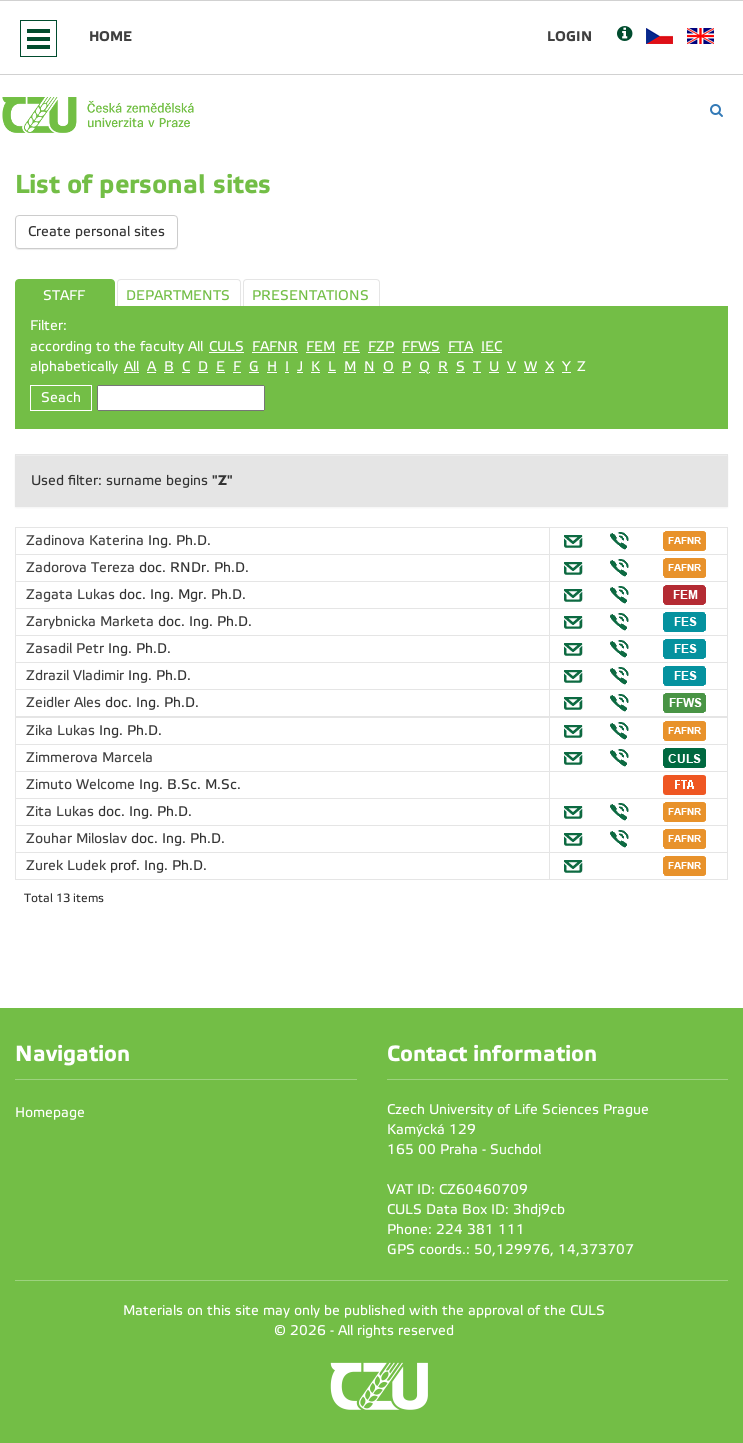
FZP (381, 346)
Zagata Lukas (72, 594)
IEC (491, 346)
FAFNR (275, 346)
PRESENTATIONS (310, 295)
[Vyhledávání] (716, 110)
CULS (226, 346)
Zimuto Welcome (82, 784)
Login (569, 36)
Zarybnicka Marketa (92, 621)
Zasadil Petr (67, 648)
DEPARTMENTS (178, 295)
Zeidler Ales (65, 702)
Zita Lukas (62, 811)
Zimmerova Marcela (89, 757)
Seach (61, 397)
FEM (320, 346)
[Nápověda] (624, 35)
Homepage (50, 1112)
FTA (460, 346)
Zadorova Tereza (82, 567)
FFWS (421, 346)
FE (351, 346)
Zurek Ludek (68, 865)
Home (110, 36)
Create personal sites (96, 231)
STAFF (64, 295)
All (131, 366)
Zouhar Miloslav (78, 838)
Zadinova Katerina (87, 540)
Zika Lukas (62, 730)
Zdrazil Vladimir (77, 675)
